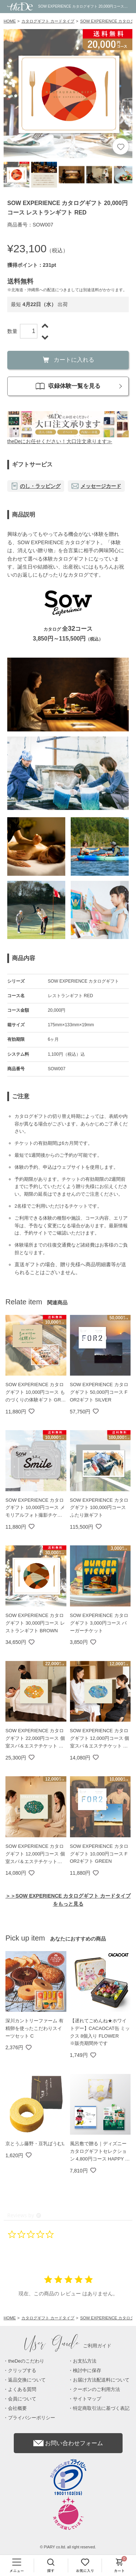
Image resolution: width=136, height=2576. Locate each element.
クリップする (22, 2370)
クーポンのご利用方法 (96, 2389)
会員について (22, 2399)
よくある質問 (22, 2389)
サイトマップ (87, 2399)
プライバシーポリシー (31, 2417)
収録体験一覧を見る (68, 386)
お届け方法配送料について (101, 2380)
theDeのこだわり (26, 2361)
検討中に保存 (87, 2370)
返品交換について (27, 2380)
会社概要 (17, 2408)
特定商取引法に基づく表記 (101, 2408)
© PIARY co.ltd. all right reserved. (68, 2547)
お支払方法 (84, 2361)
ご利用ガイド (68, 2345)
